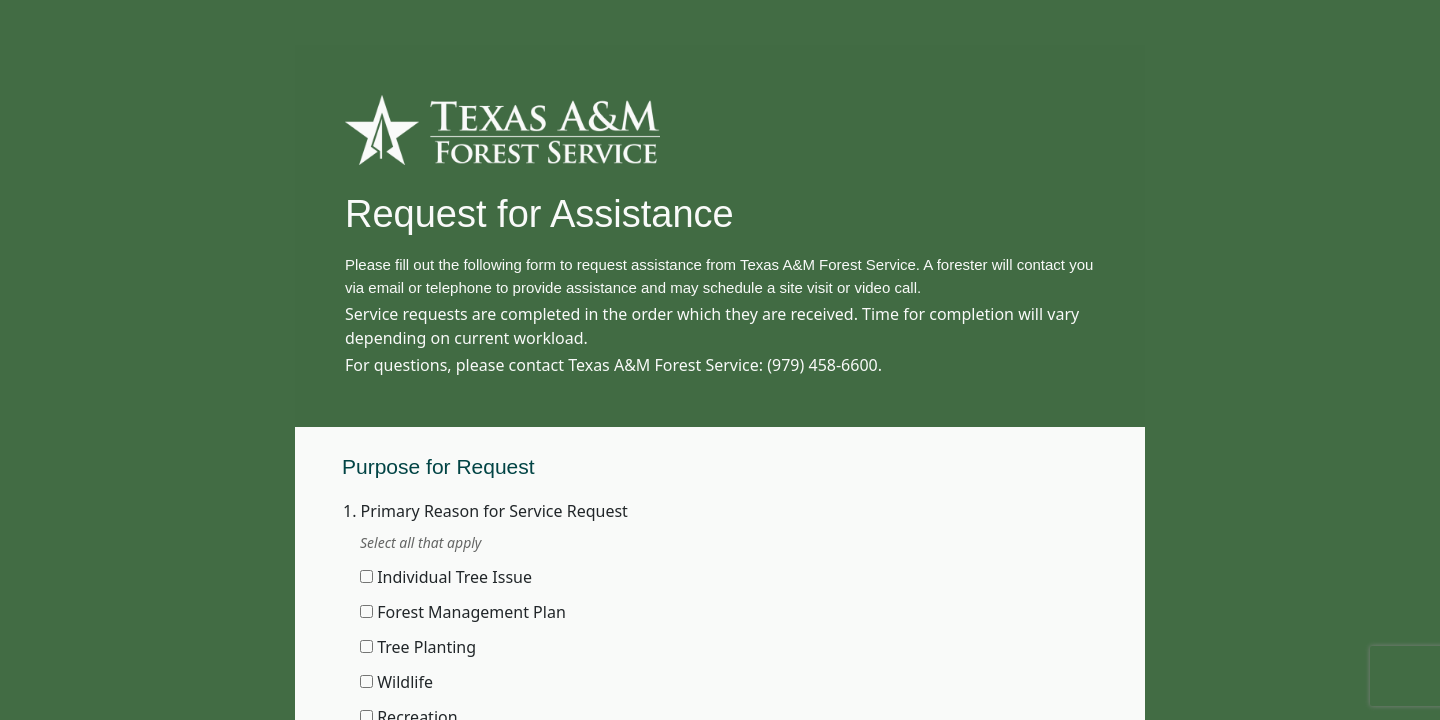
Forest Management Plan (471, 612)
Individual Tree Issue (454, 577)
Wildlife (405, 682)
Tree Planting (426, 647)
